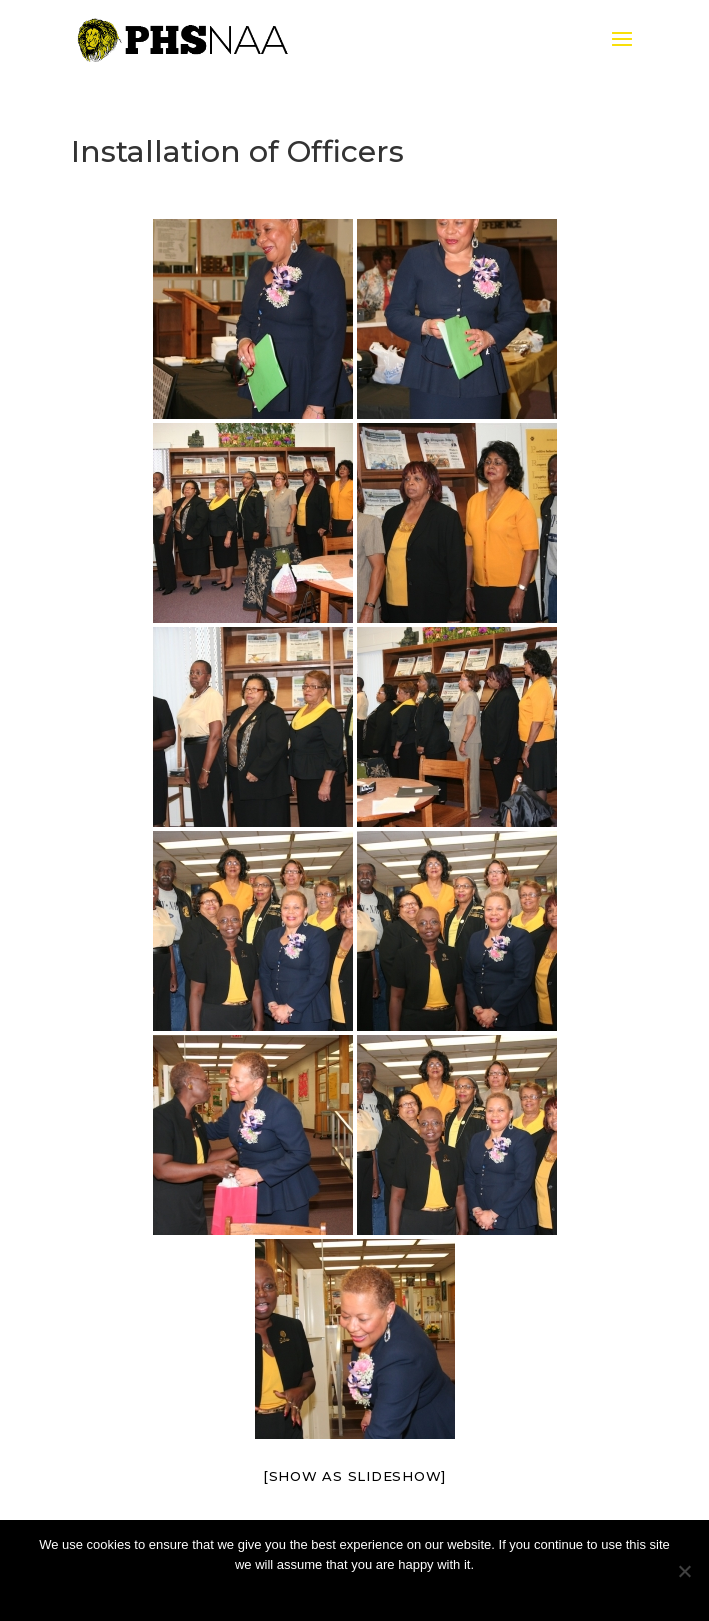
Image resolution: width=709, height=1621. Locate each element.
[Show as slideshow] (354, 1476)
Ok (354, 1590)
